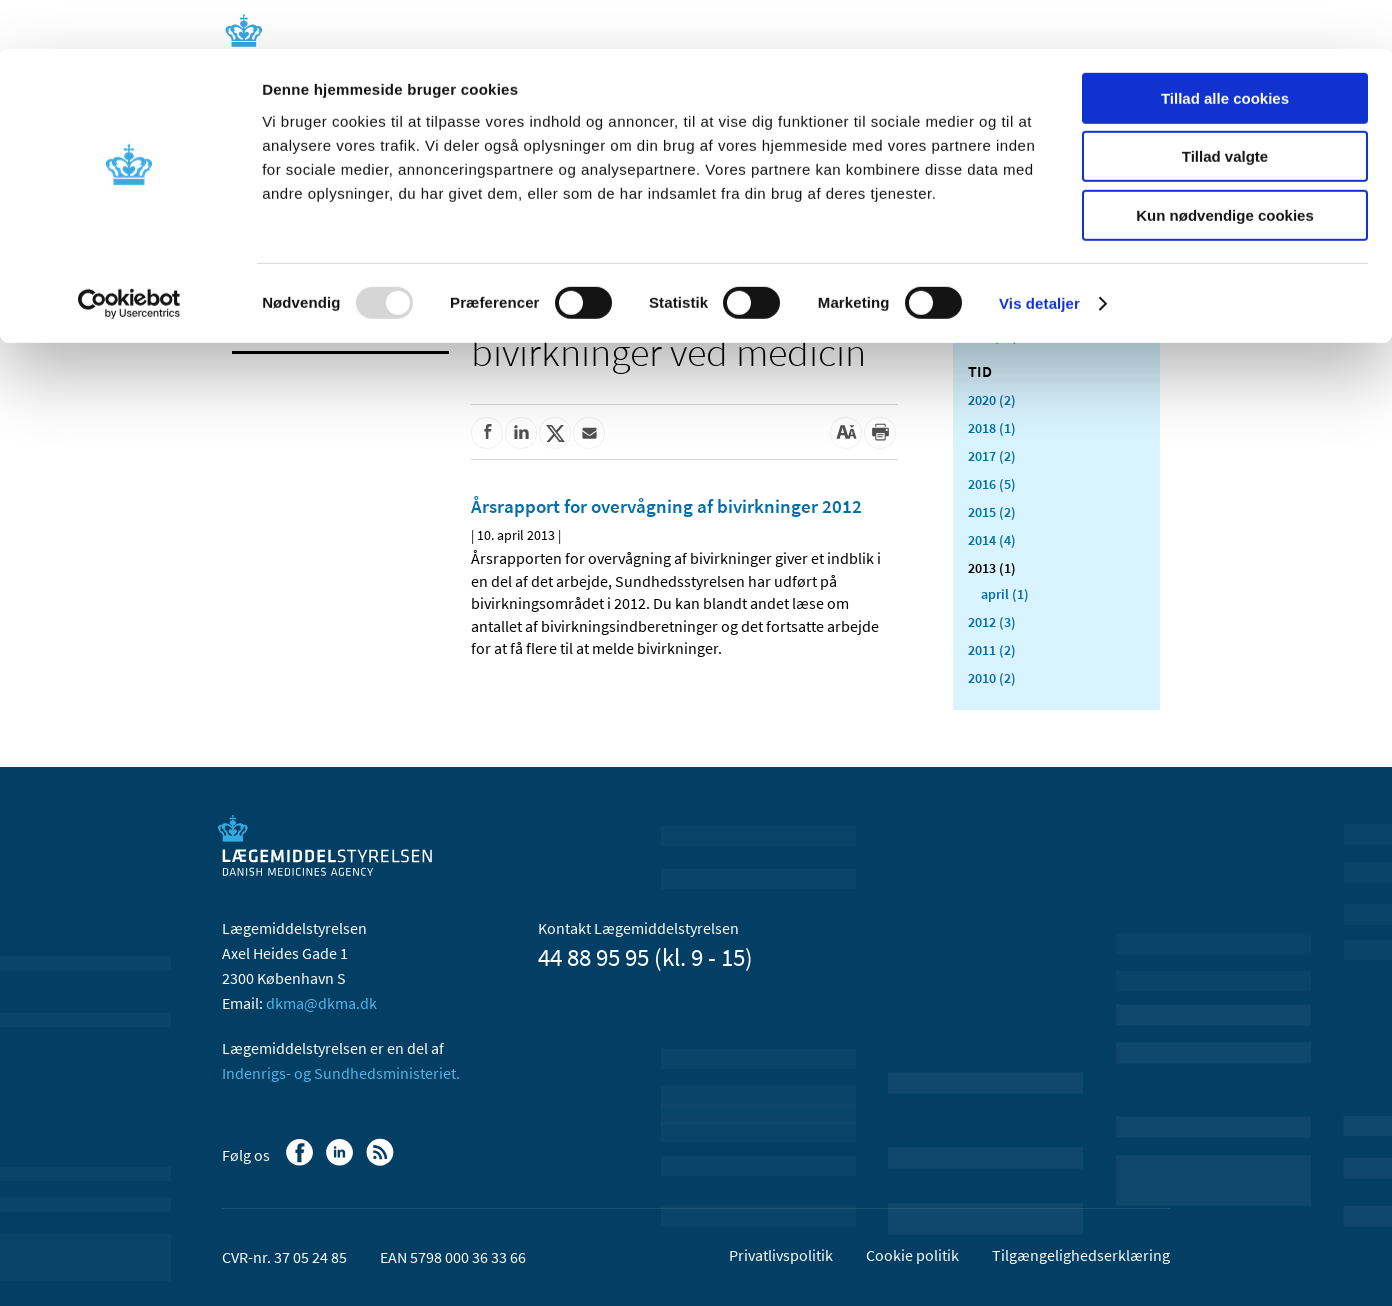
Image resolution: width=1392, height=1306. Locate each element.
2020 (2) (992, 400)
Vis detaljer (1039, 254)
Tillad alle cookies (1225, 49)
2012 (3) (992, 622)
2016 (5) (992, 484)
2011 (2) (992, 650)
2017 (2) (992, 456)
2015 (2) (992, 512)
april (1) (1005, 594)
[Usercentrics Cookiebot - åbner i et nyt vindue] (129, 255)
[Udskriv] (880, 433)
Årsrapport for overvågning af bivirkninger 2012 (666, 506)
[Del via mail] (589, 433)
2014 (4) (992, 540)
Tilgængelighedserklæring (1081, 1255)
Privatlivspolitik (781, 1255)
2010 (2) (992, 678)
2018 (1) (992, 428)
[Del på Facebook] (487, 433)
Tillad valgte (1225, 108)
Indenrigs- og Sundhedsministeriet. (341, 1073)
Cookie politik (912, 1255)
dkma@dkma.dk (321, 1003)
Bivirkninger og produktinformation (311, 316)
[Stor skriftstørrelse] (846, 433)
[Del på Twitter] (555, 433)
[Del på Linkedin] (521, 433)
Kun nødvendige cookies (1225, 166)
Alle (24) (993, 336)
